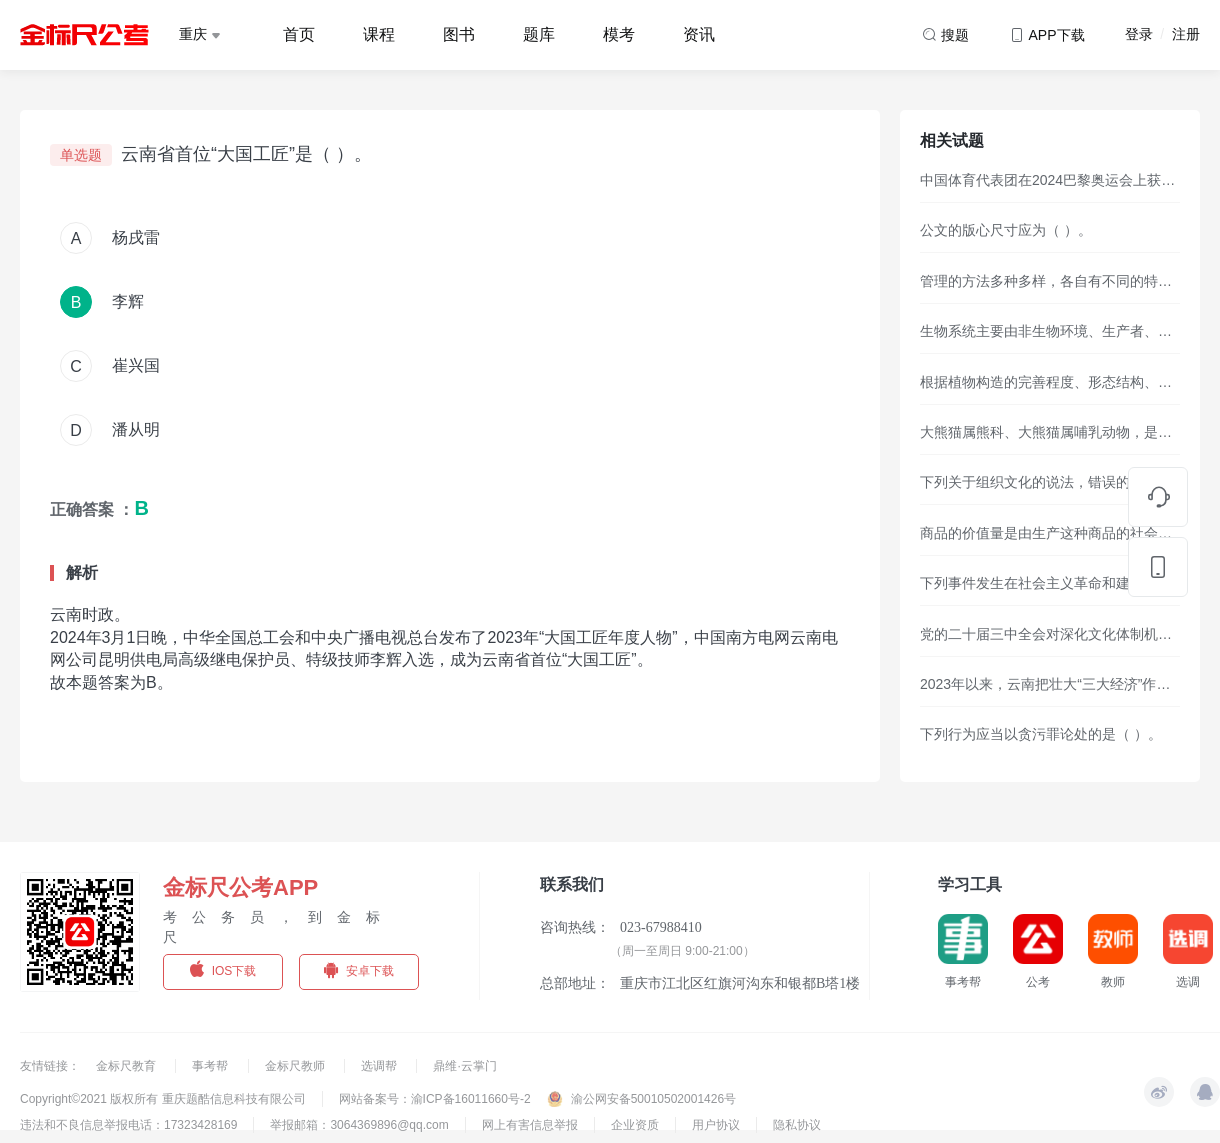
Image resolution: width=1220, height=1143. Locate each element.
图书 (459, 34)
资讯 (699, 34)
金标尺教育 (127, 1066)
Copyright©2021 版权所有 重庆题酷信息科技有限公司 (163, 1099)
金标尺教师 (296, 1066)
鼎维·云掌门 (464, 1066)
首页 (299, 34)
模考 (619, 34)
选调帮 (380, 1066)
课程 (379, 34)
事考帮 (211, 1066)
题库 (539, 34)
